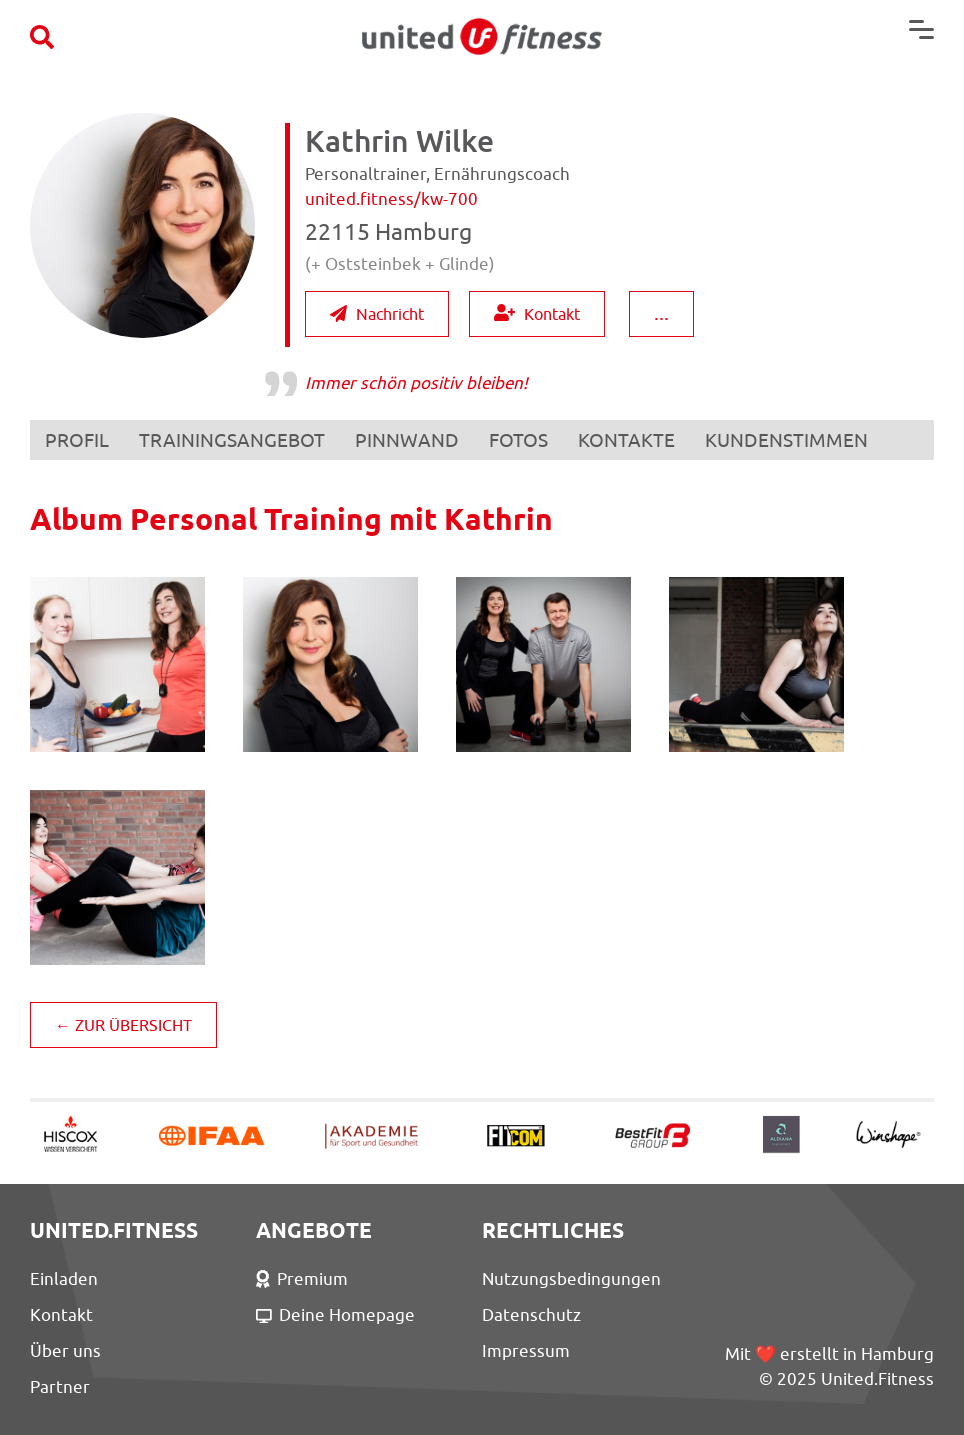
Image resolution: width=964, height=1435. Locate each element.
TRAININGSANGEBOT (232, 440)
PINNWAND (407, 440)
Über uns (65, 1351)
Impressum (526, 1351)
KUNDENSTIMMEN (786, 440)
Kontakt (537, 313)
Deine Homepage (335, 1315)
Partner (60, 1387)
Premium (302, 1279)
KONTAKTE (626, 440)
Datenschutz (531, 1315)
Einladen (64, 1279)
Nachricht (377, 314)
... (661, 312)
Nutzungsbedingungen (571, 1279)
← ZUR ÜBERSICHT (123, 1025)
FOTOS (518, 440)
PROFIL (77, 440)
